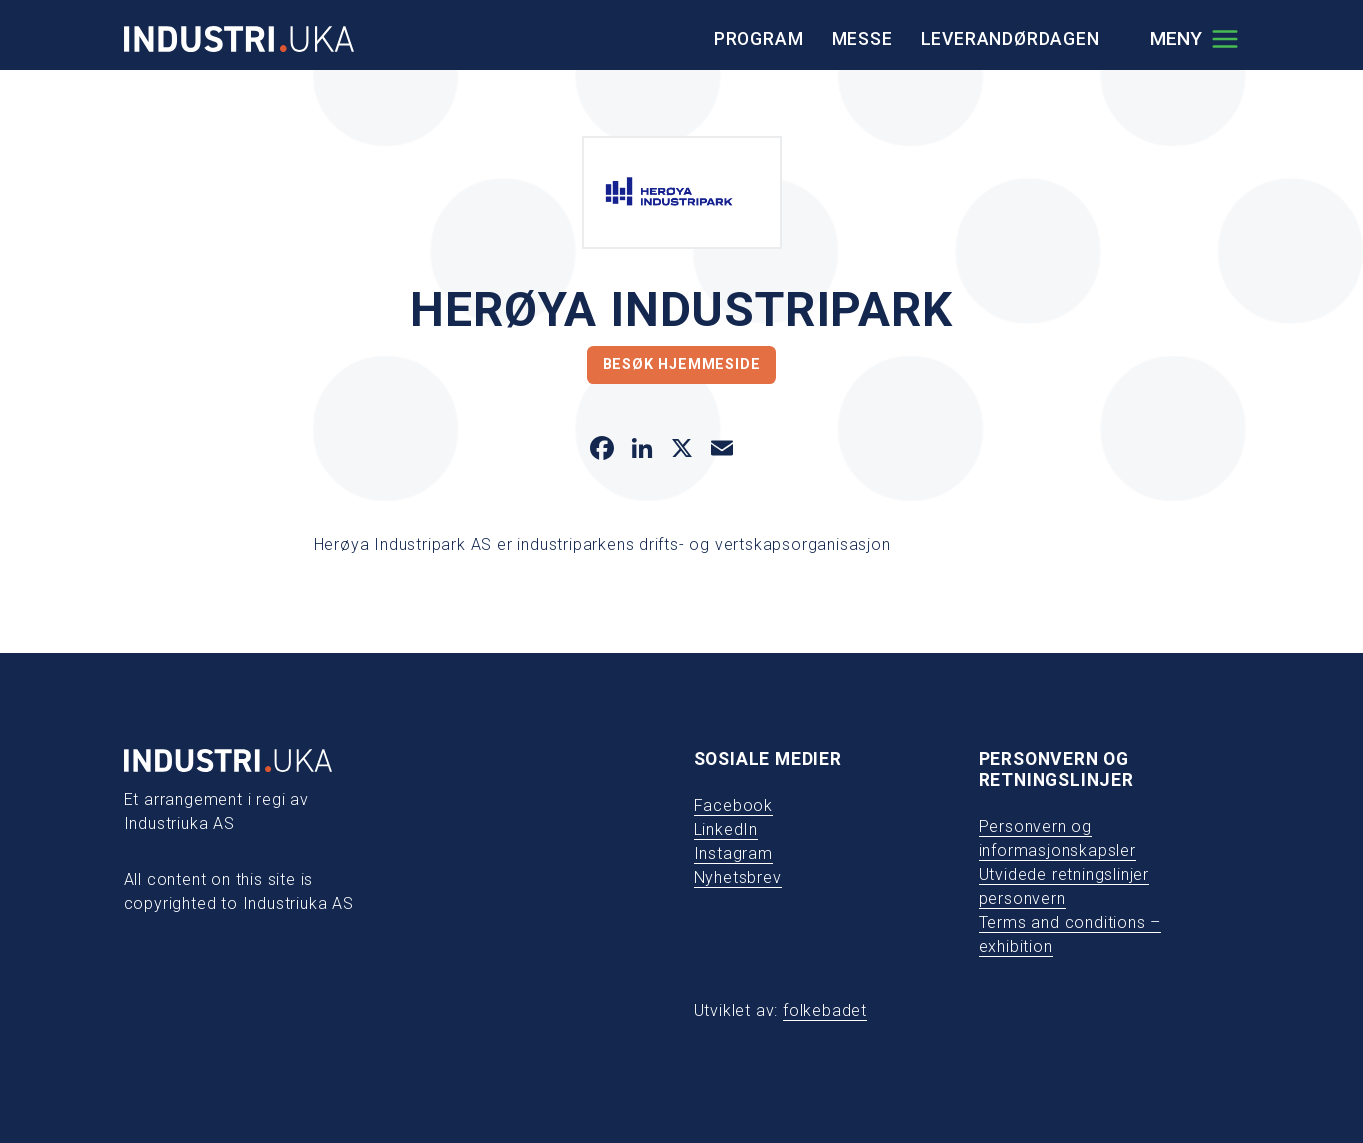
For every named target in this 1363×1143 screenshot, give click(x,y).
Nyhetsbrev (738, 877)
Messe (862, 39)
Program (759, 39)
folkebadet (825, 1010)
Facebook (733, 805)
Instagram (733, 853)
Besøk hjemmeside (682, 364)
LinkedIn (726, 829)
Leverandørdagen (1010, 39)
